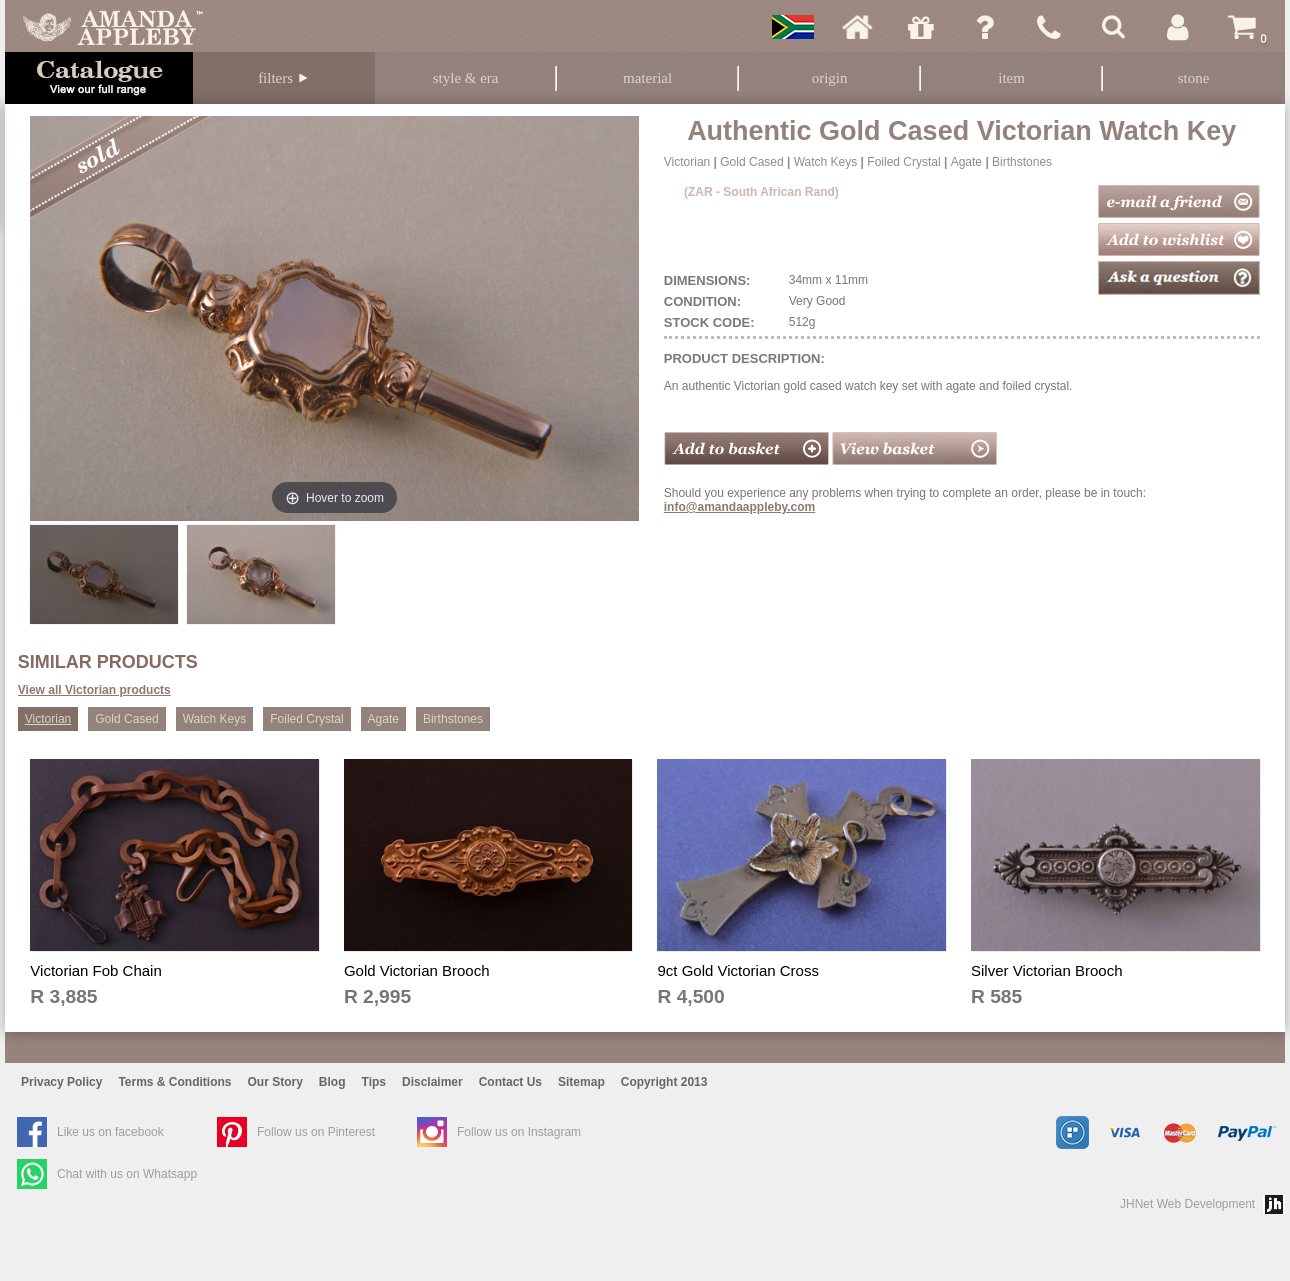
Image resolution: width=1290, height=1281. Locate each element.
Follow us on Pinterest (316, 1132)
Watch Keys (826, 162)
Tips (374, 1082)
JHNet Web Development (1187, 1204)
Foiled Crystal (903, 162)
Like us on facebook (110, 1132)
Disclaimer (432, 1082)
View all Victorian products (94, 690)
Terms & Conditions (174, 1082)
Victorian (687, 162)
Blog (332, 1082)
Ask (985, 27)
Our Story (275, 1082)
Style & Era (466, 78)
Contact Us (510, 1082)
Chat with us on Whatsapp (127, 1174)
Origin (830, 78)
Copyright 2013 (664, 1082)
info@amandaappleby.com (740, 507)
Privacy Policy (61, 1082)
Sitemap (581, 1082)
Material (647, 78)
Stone (1194, 78)
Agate (966, 162)
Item (1011, 78)
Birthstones (1022, 162)
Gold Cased (751, 162)
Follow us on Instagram (519, 1132)
